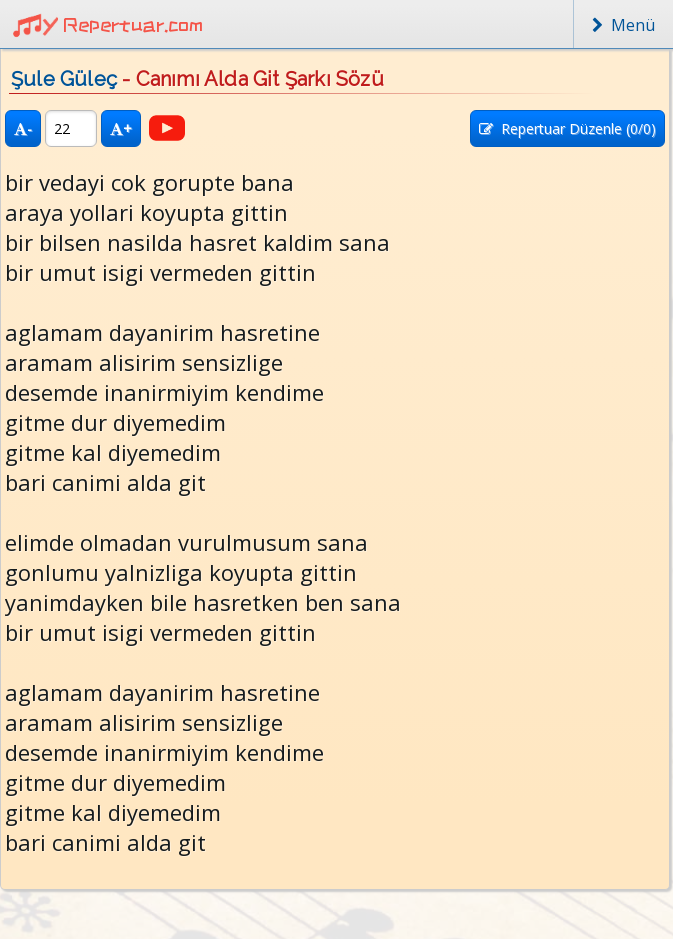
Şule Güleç (64, 79)
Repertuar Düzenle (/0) (567, 128)
